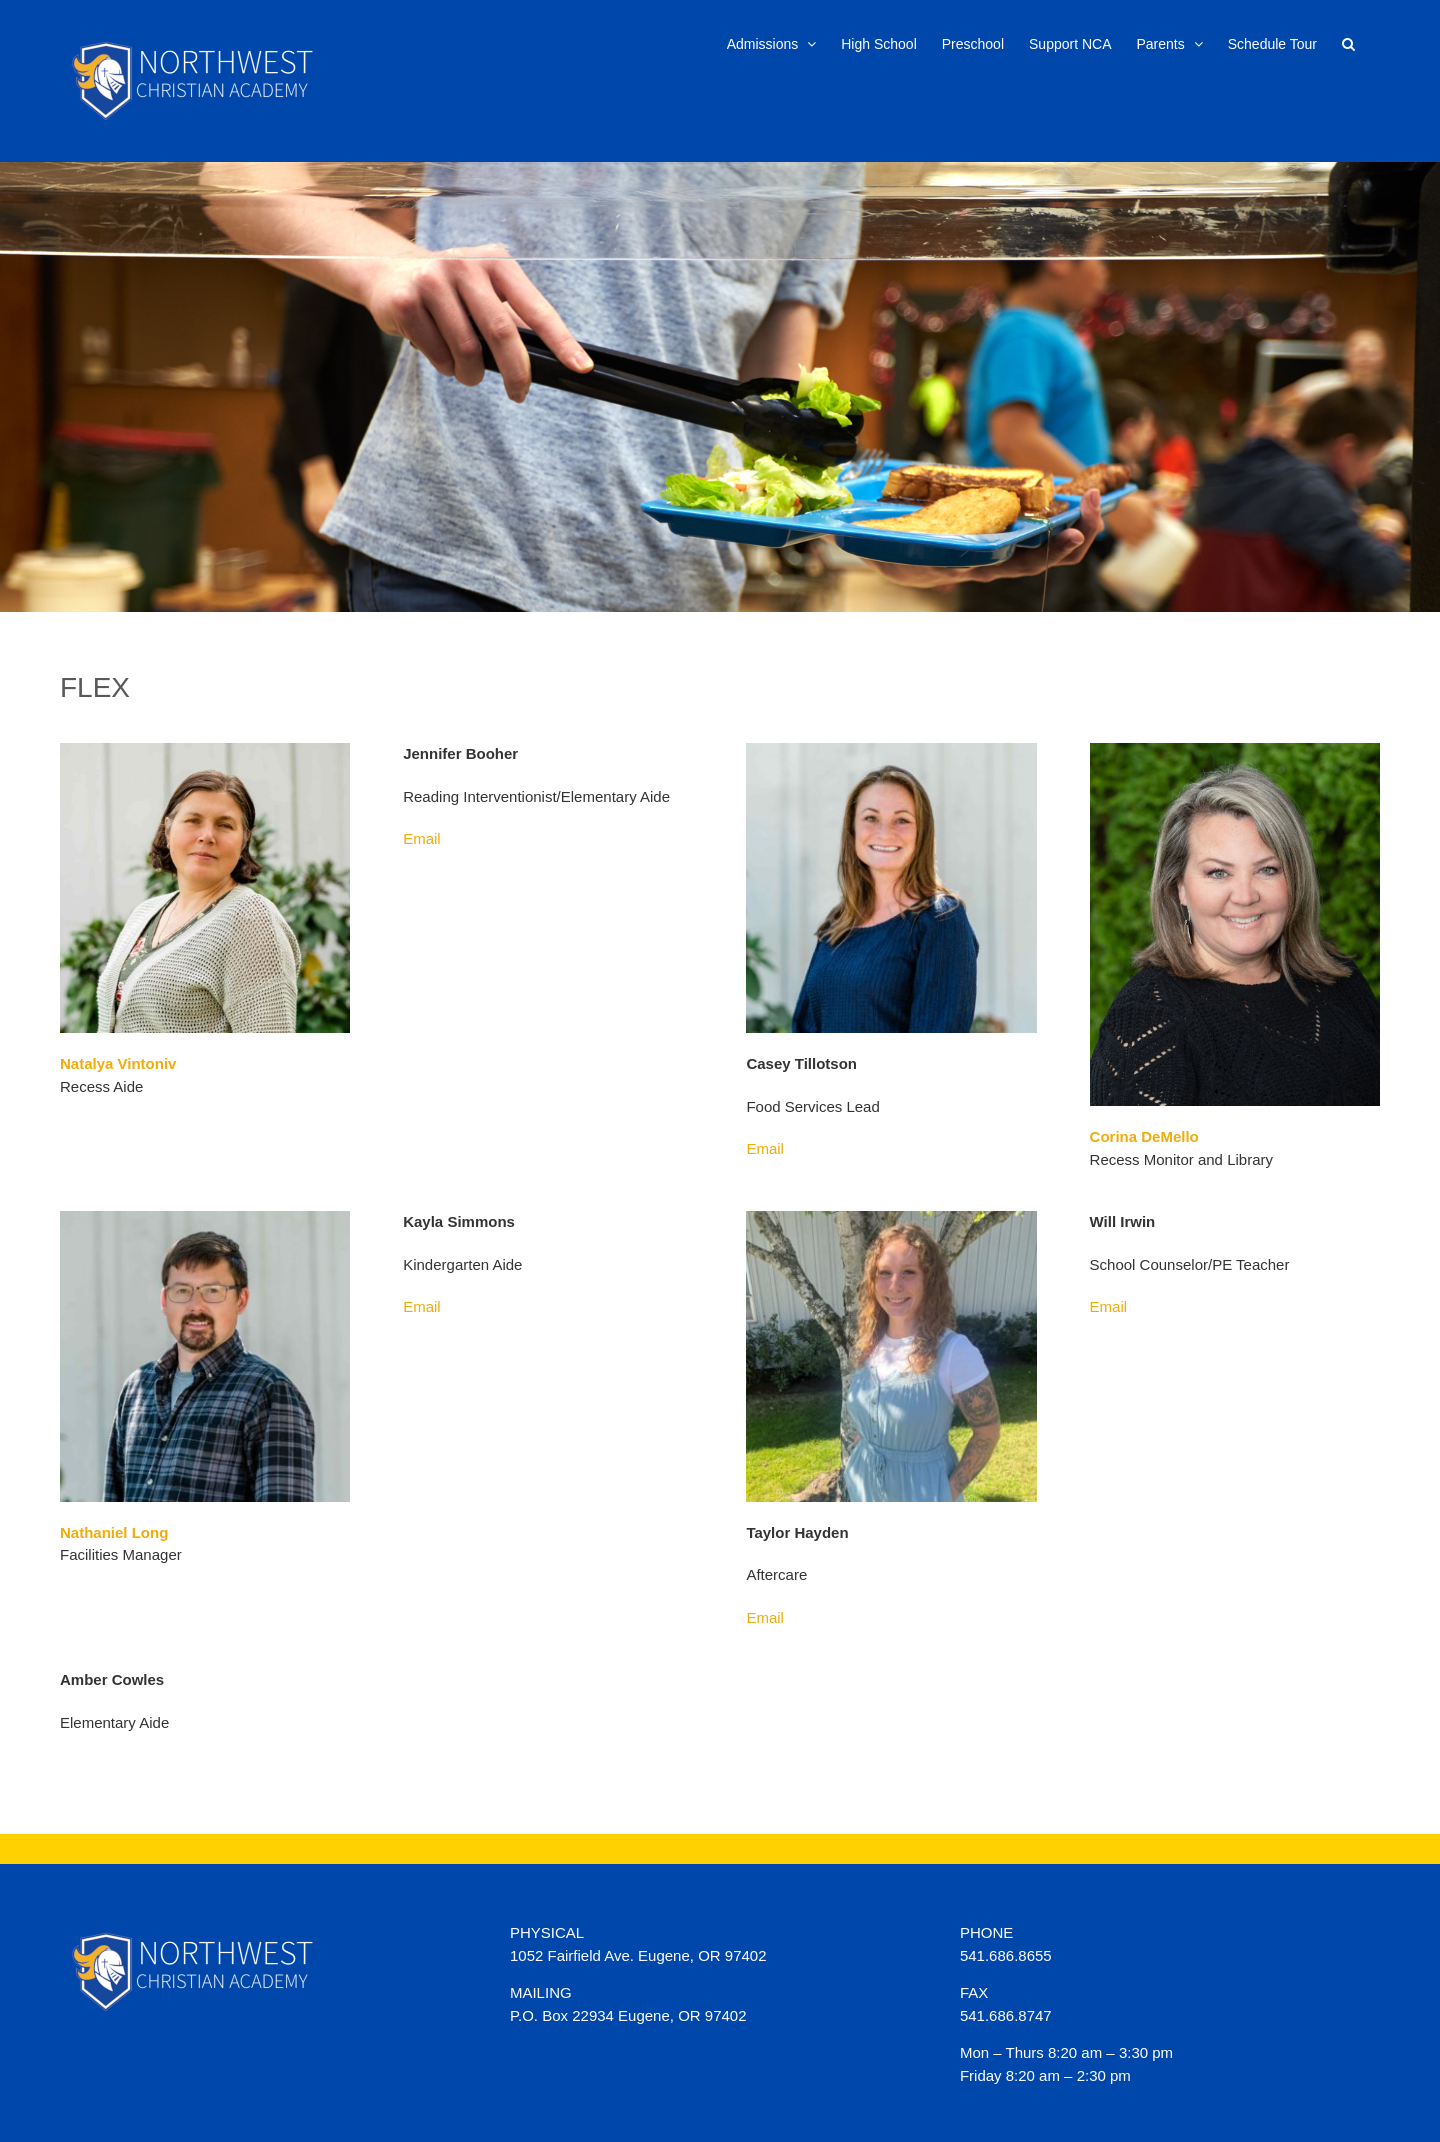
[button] (1348, 42)
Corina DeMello (1144, 1136)
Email (422, 838)
